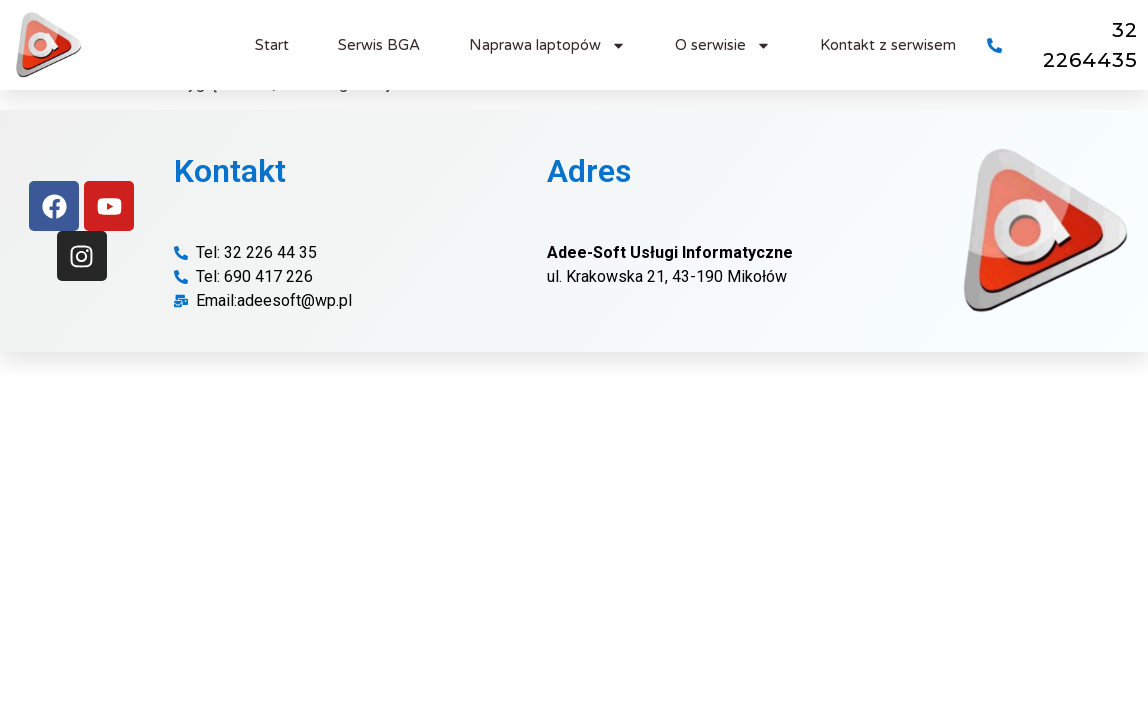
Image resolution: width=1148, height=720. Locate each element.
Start (272, 45)
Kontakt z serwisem (888, 45)
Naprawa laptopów (547, 45)
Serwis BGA (379, 45)
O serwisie (723, 45)
